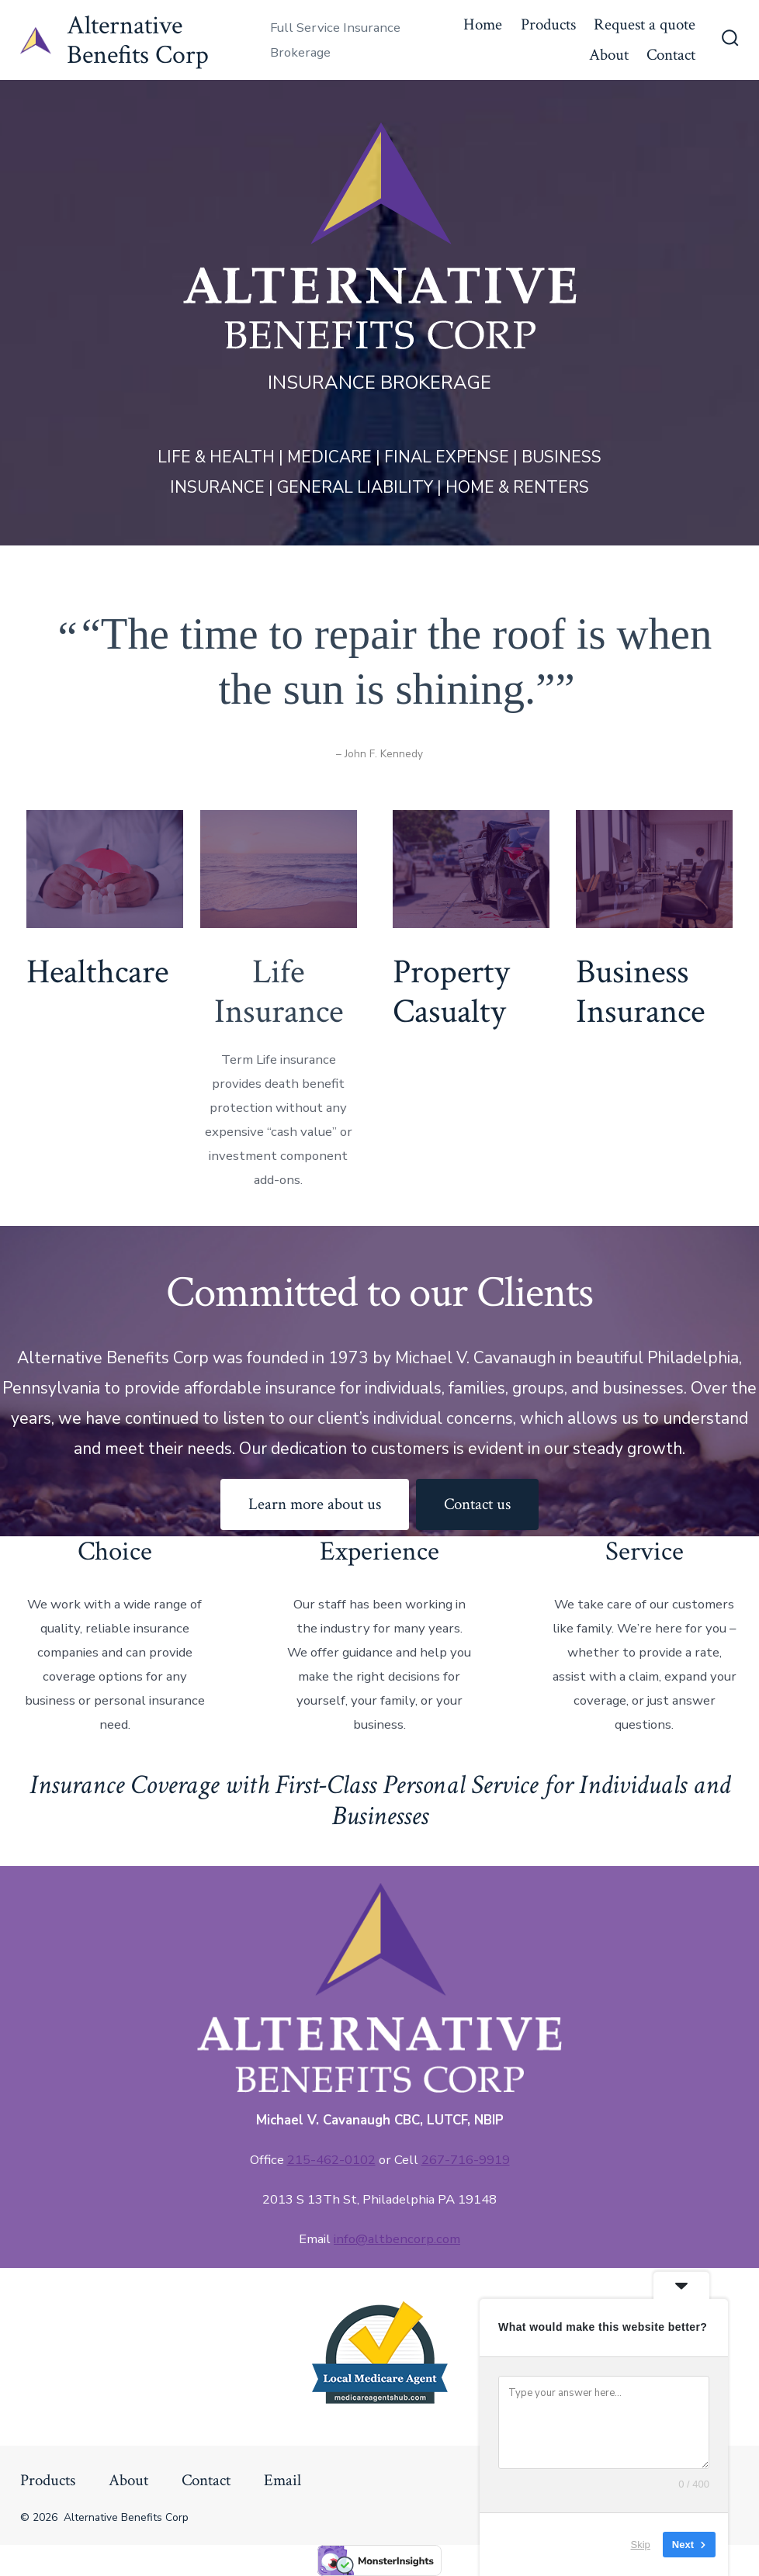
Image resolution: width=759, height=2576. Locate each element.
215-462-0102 (331, 2160)
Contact (670, 54)
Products (548, 24)
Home (482, 24)
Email (282, 2480)
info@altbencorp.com (397, 2239)
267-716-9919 (465, 2160)
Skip (640, 2544)
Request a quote (644, 24)
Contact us (477, 1504)
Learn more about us (314, 1504)
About (609, 54)
